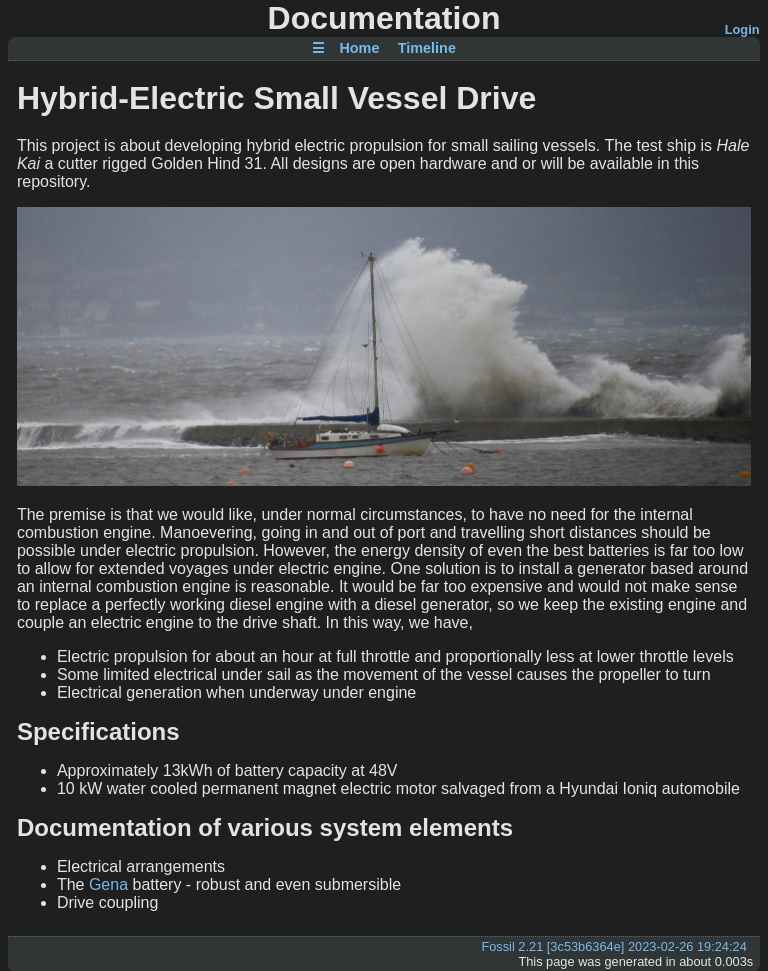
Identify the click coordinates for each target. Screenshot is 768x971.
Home (359, 49)
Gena (108, 884)
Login (742, 29)
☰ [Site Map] (318, 49)
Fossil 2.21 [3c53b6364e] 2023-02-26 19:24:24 (613, 946)
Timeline (427, 49)
